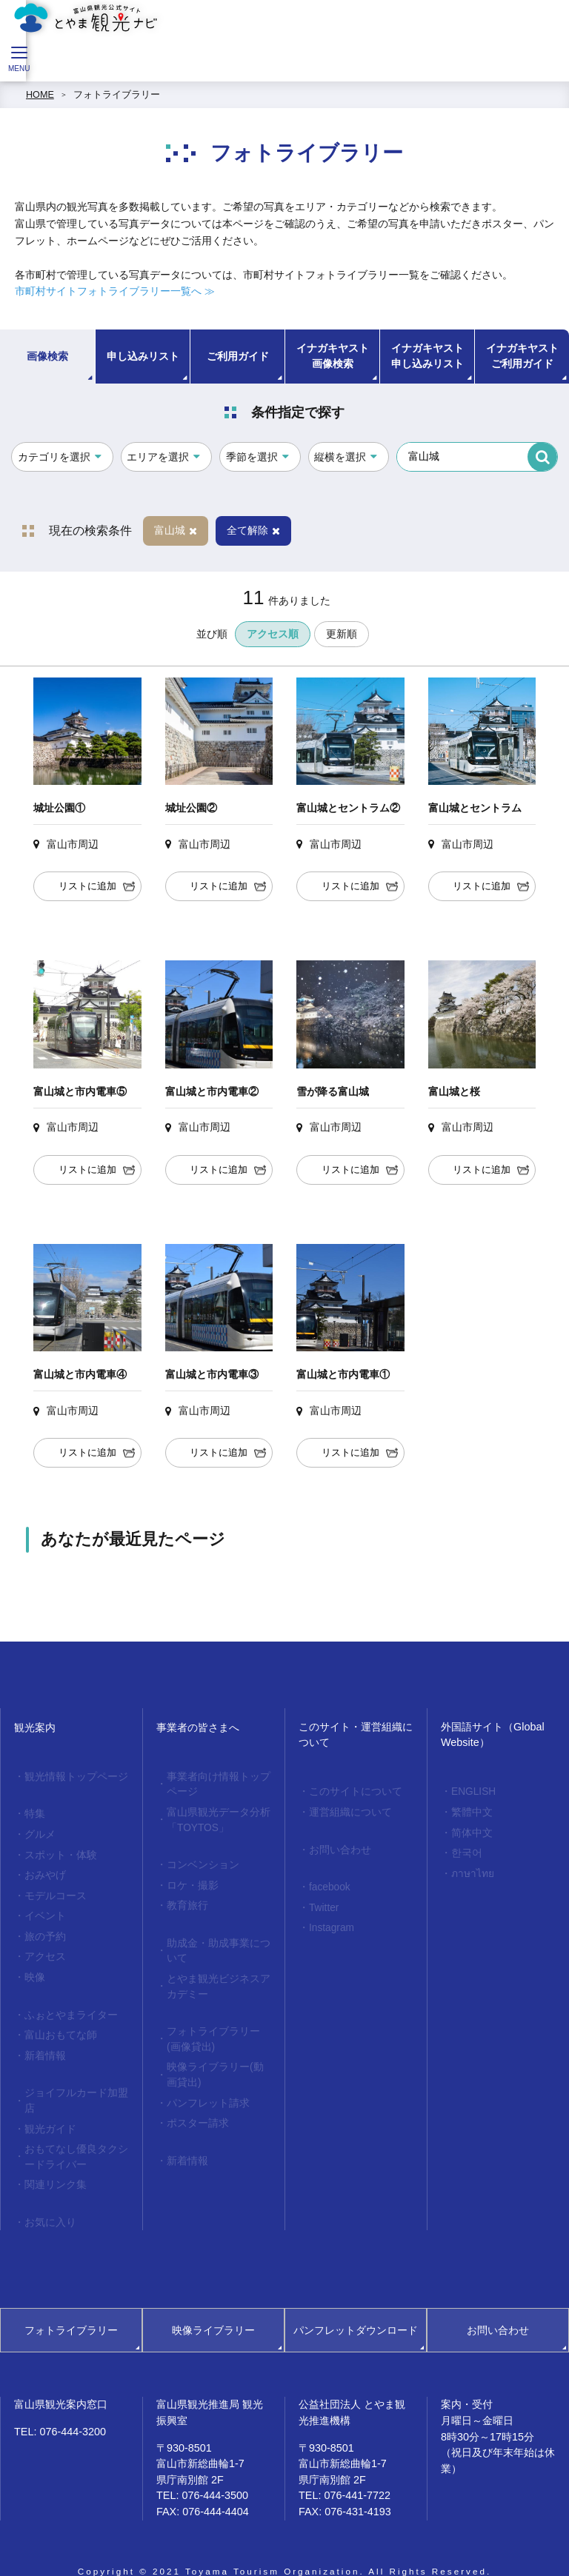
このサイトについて (351, 1791)
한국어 (464, 1849)
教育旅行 (185, 1898)
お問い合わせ (337, 1846)
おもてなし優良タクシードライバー (72, 2136)
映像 (33, 1966)
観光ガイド (48, 2109)
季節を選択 (252, 457)
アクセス (43, 1946)
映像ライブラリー (213, 2305)
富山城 (175, 530)
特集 (33, 1812)
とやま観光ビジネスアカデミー (214, 1974)
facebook (327, 1883)
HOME (40, 95)
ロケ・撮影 (190, 1878)
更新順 (341, 634)
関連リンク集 (52, 2162)
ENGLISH (470, 1791)
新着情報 (43, 2040)
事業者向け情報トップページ (214, 1783)
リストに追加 (87, 886)
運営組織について (346, 1810)
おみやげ (43, 1869)
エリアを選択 (158, 457)
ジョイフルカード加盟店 (72, 2083)
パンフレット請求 (204, 2083)
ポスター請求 (195, 2103)
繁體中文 (469, 1810)
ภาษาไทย (469, 1868)
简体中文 (469, 1829)
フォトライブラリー (116, 95)
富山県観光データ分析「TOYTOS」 (214, 1816)
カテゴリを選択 (54, 457)
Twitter (322, 1902)
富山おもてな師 (57, 2021)
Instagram (329, 1921)
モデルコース (52, 1889)
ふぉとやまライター (67, 2002)
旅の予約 (43, 1927)
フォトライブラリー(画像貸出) (215, 2025)
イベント (43, 1908)
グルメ (38, 1832)
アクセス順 (273, 634)
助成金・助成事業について (214, 1941)
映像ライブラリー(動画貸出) (215, 2057)
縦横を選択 (340, 457)
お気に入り (48, 2198)
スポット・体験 (57, 1851)
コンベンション (199, 1859)
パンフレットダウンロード (355, 2305)
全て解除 (253, 530)
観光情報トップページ (72, 1776)
